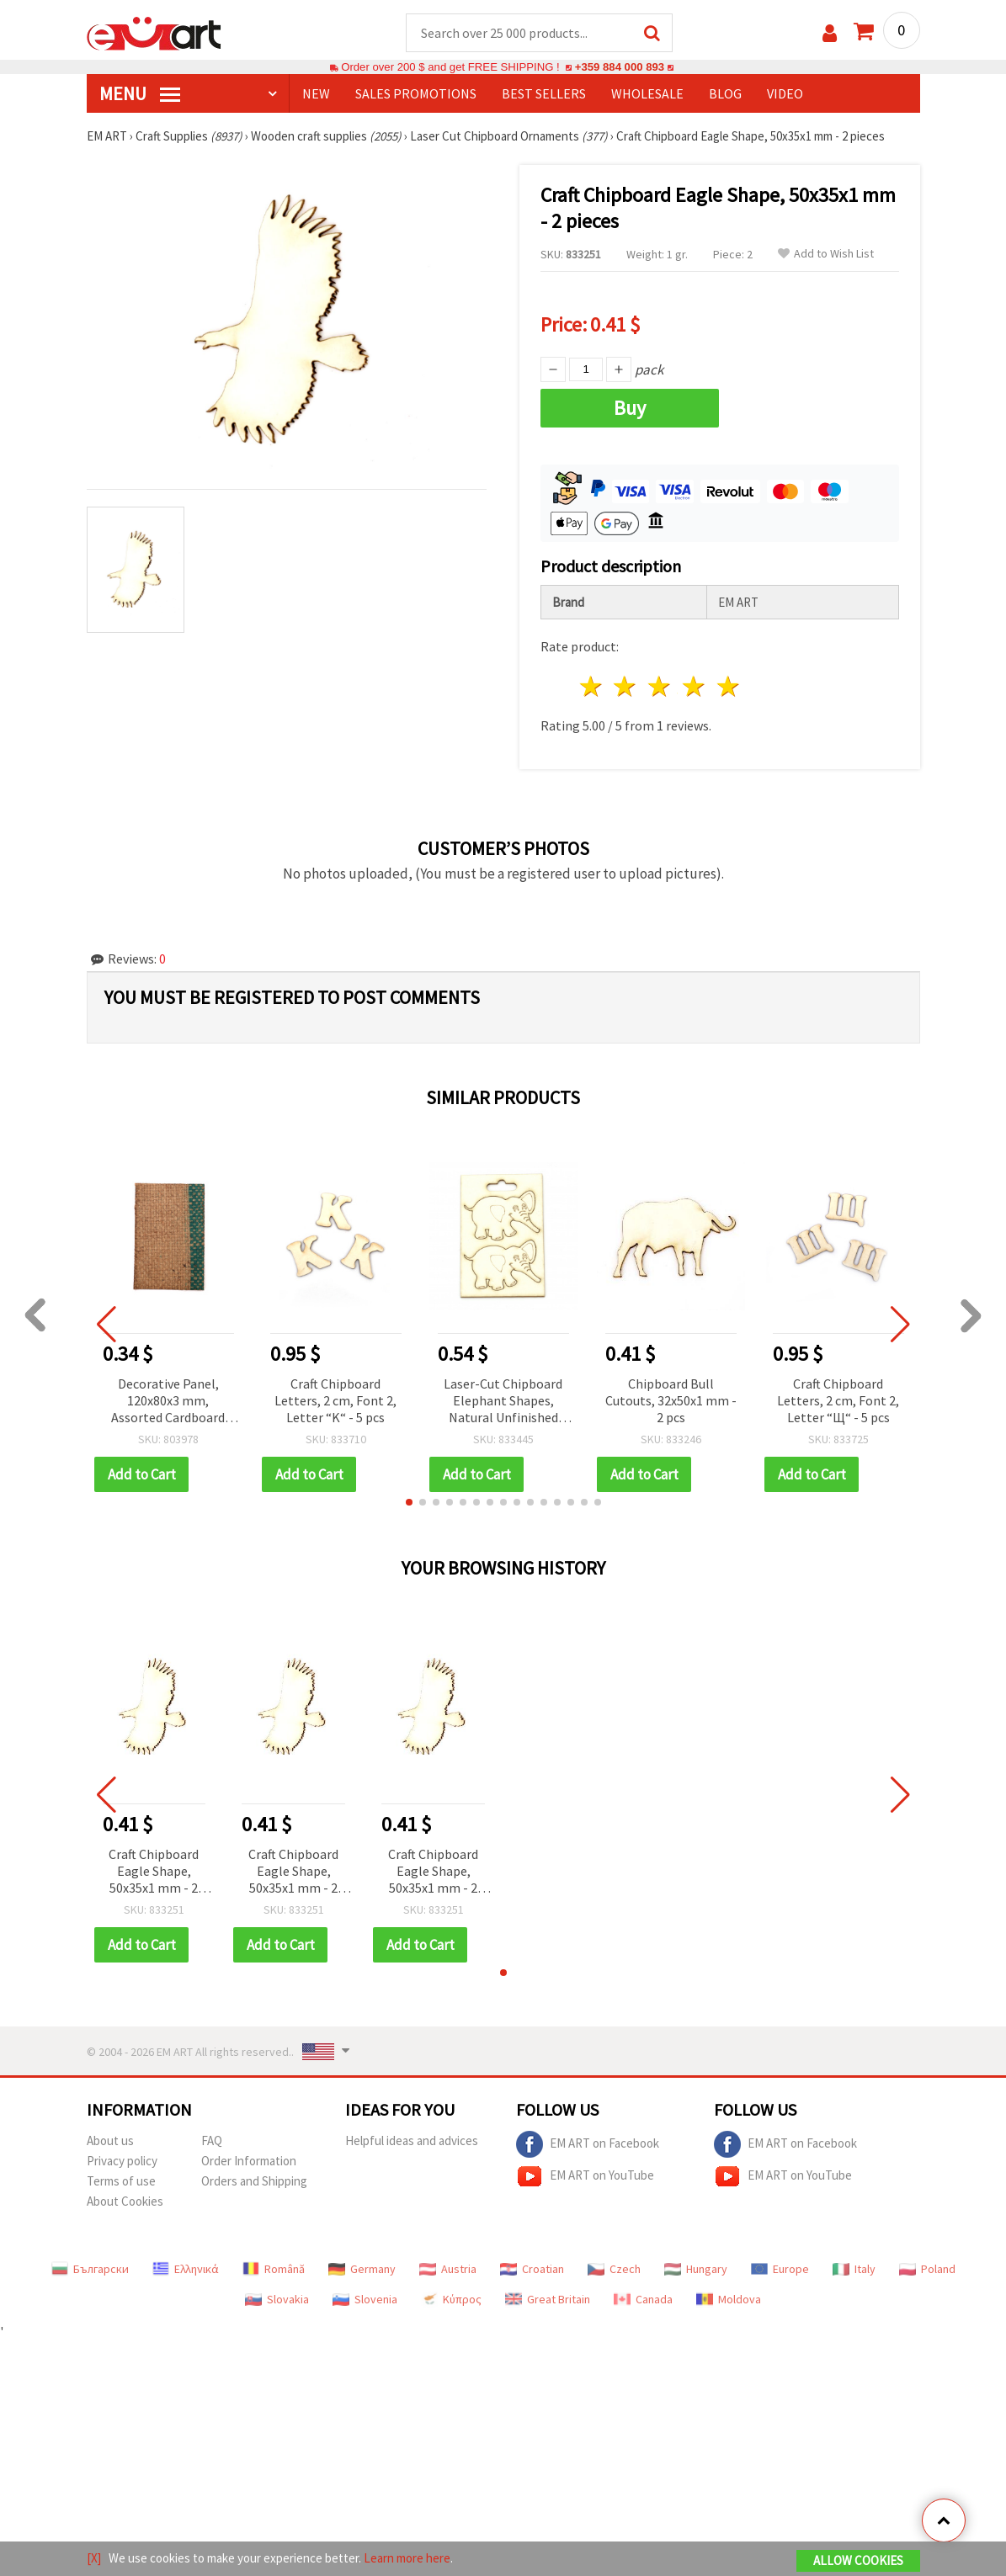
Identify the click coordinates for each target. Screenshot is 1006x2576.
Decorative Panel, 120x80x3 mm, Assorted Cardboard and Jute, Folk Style (168, 1401)
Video (785, 93)
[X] (94, 2558)
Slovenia (365, 2299)
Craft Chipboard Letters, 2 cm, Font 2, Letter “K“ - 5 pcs (335, 1400)
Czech (614, 2268)
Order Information (248, 2161)
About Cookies (125, 2201)
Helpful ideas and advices (411, 2140)
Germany (362, 2268)
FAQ (211, 2140)
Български (90, 2268)
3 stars (660, 686)
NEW (316, 93)
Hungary (695, 2268)
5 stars (728, 686)
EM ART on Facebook (587, 2144)
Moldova (728, 2299)
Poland (927, 2268)
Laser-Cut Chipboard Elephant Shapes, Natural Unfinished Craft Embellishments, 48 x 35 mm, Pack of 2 (503, 1401)
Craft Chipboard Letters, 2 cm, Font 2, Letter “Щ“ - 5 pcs (838, 1400)
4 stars (695, 686)
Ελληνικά (185, 2268)
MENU (139, 93)
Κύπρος (451, 2299)
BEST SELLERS (544, 93)
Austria (447, 2268)
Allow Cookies (858, 2560)
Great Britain (547, 2299)
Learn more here (407, 2558)
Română (273, 2268)
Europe (780, 2268)
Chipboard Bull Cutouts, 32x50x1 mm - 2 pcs (671, 1400)
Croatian (532, 2268)
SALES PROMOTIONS (415, 93)
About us (110, 2140)
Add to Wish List (826, 253)
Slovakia (277, 2299)
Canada (643, 2299)
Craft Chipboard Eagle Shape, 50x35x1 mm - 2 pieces (154, 1872)
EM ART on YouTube (585, 2176)
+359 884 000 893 (619, 67)
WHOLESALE (647, 93)
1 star (591, 686)
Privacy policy (122, 2161)
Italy (854, 2268)
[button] (409, 1502)
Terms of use (121, 2181)
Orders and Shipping (254, 2181)
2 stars (626, 686)
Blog (725, 93)
